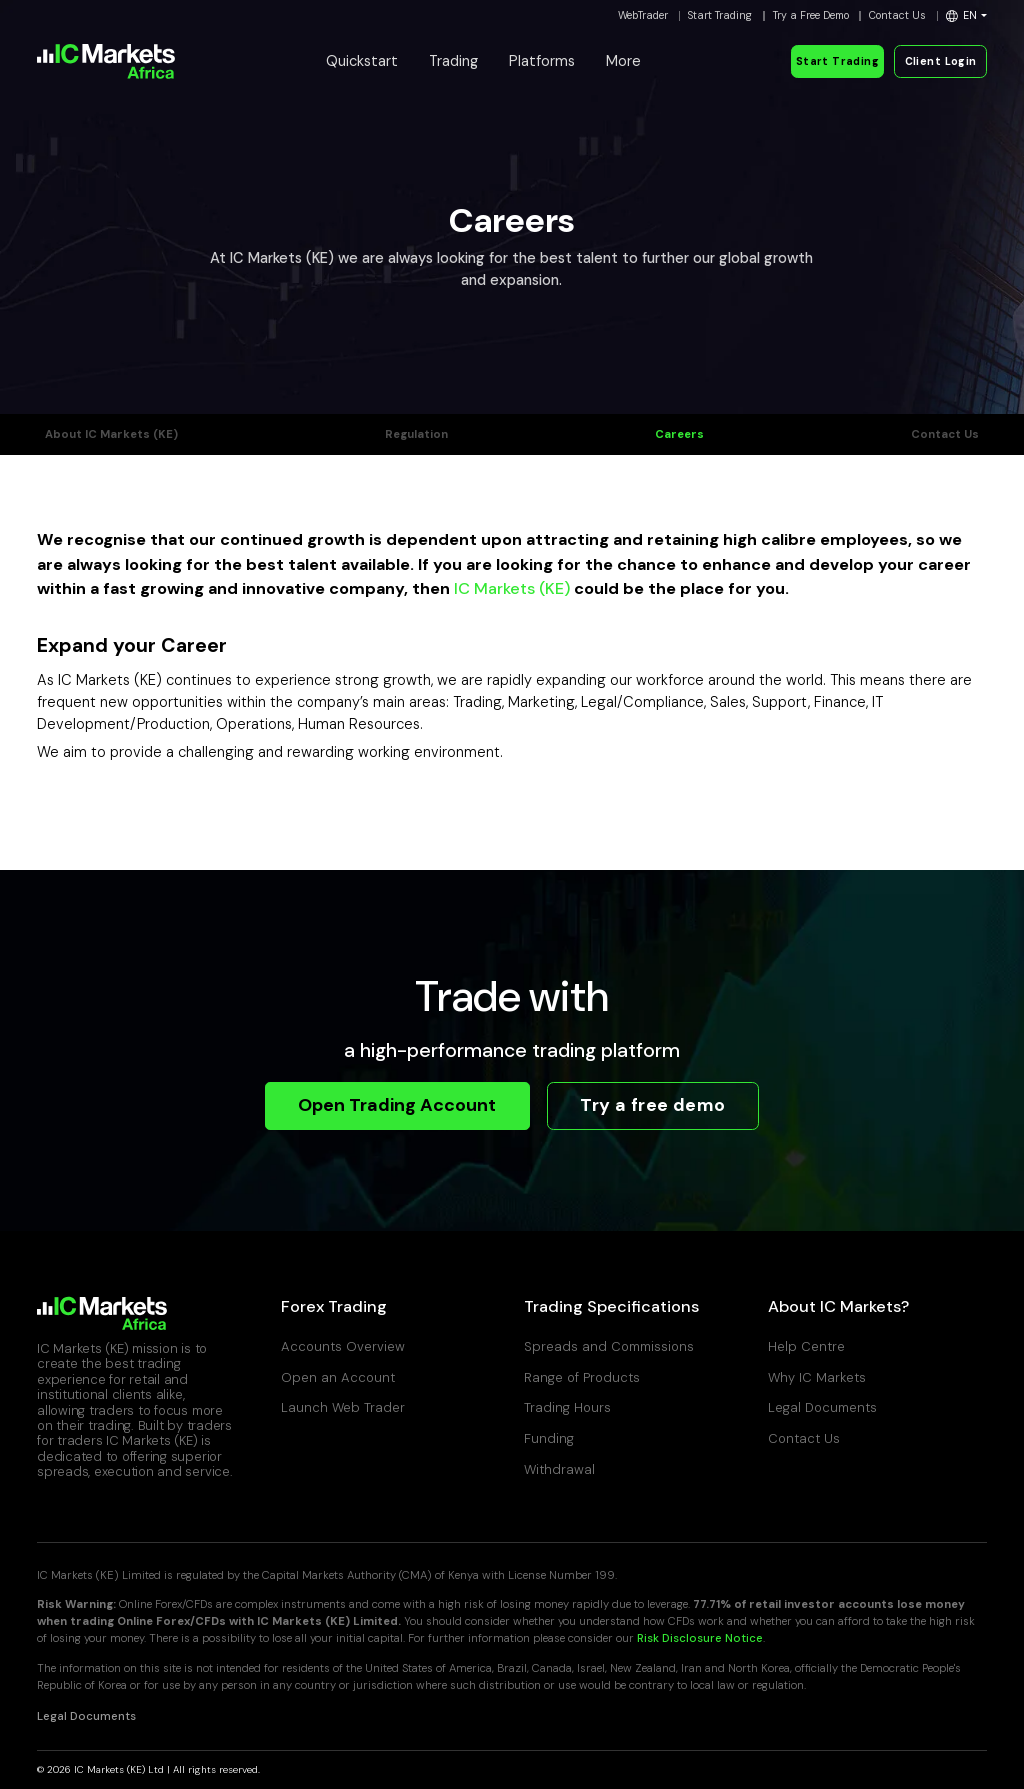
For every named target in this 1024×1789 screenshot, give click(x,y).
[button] (966, 15)
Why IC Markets (817, 1377)
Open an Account (338, 1377)
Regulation (416, 434)
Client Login (941, 61)
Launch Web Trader (343, 1407)
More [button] (623, 61)
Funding (549, 1438)
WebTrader (643, 15)
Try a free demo (652, 1105)
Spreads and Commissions (609, 1346)
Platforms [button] (542, 61)
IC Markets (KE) (512, 588)
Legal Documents (822, 1407)
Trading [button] (453, 61)
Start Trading (720, 15)
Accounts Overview (343, 1346)
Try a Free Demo (811, 15)
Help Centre (806, 1346)
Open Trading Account (397, 1105)
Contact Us (897, 15)
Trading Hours (567, 1407)
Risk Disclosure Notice (700, 1638)
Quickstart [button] (362, 61)
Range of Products (582, 1377)
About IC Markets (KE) (111, 434)
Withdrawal (559, 1469)
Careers (679, 434)
